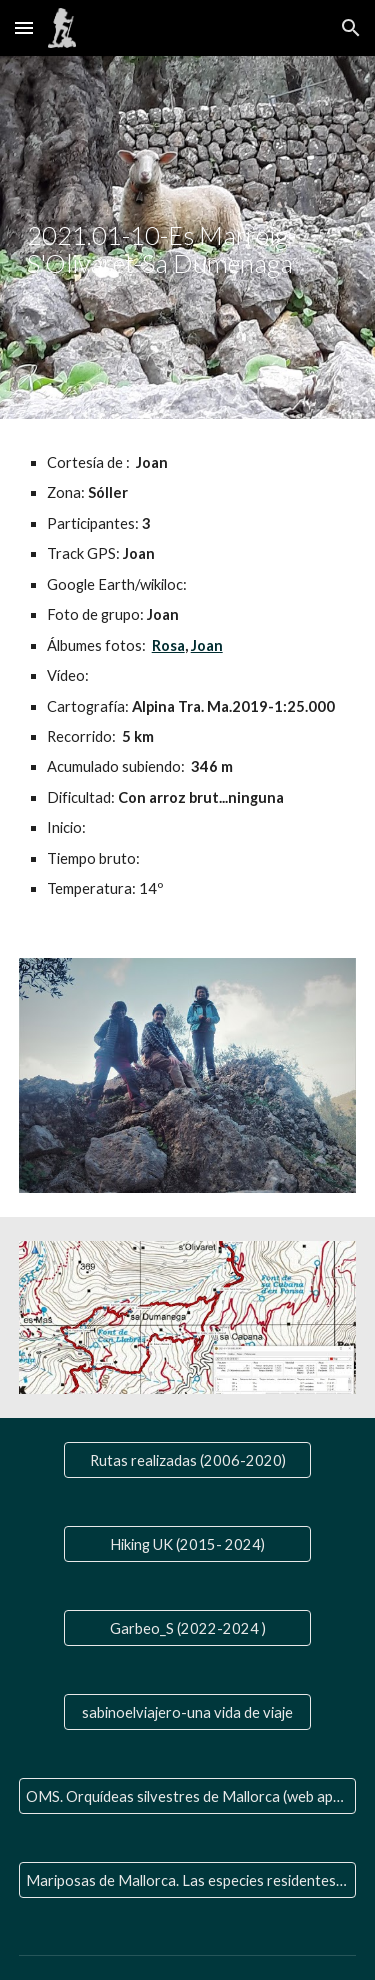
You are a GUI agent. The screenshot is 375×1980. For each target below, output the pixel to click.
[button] (24, 27)
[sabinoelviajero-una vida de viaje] (187, 1712)
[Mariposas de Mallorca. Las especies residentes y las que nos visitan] (188, 1880)
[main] (188, 237)
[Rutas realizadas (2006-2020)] (187, 1460)
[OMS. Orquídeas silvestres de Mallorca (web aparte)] (188, 1796)
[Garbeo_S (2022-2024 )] (187, 1628)
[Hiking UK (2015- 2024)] (187, 1544)
